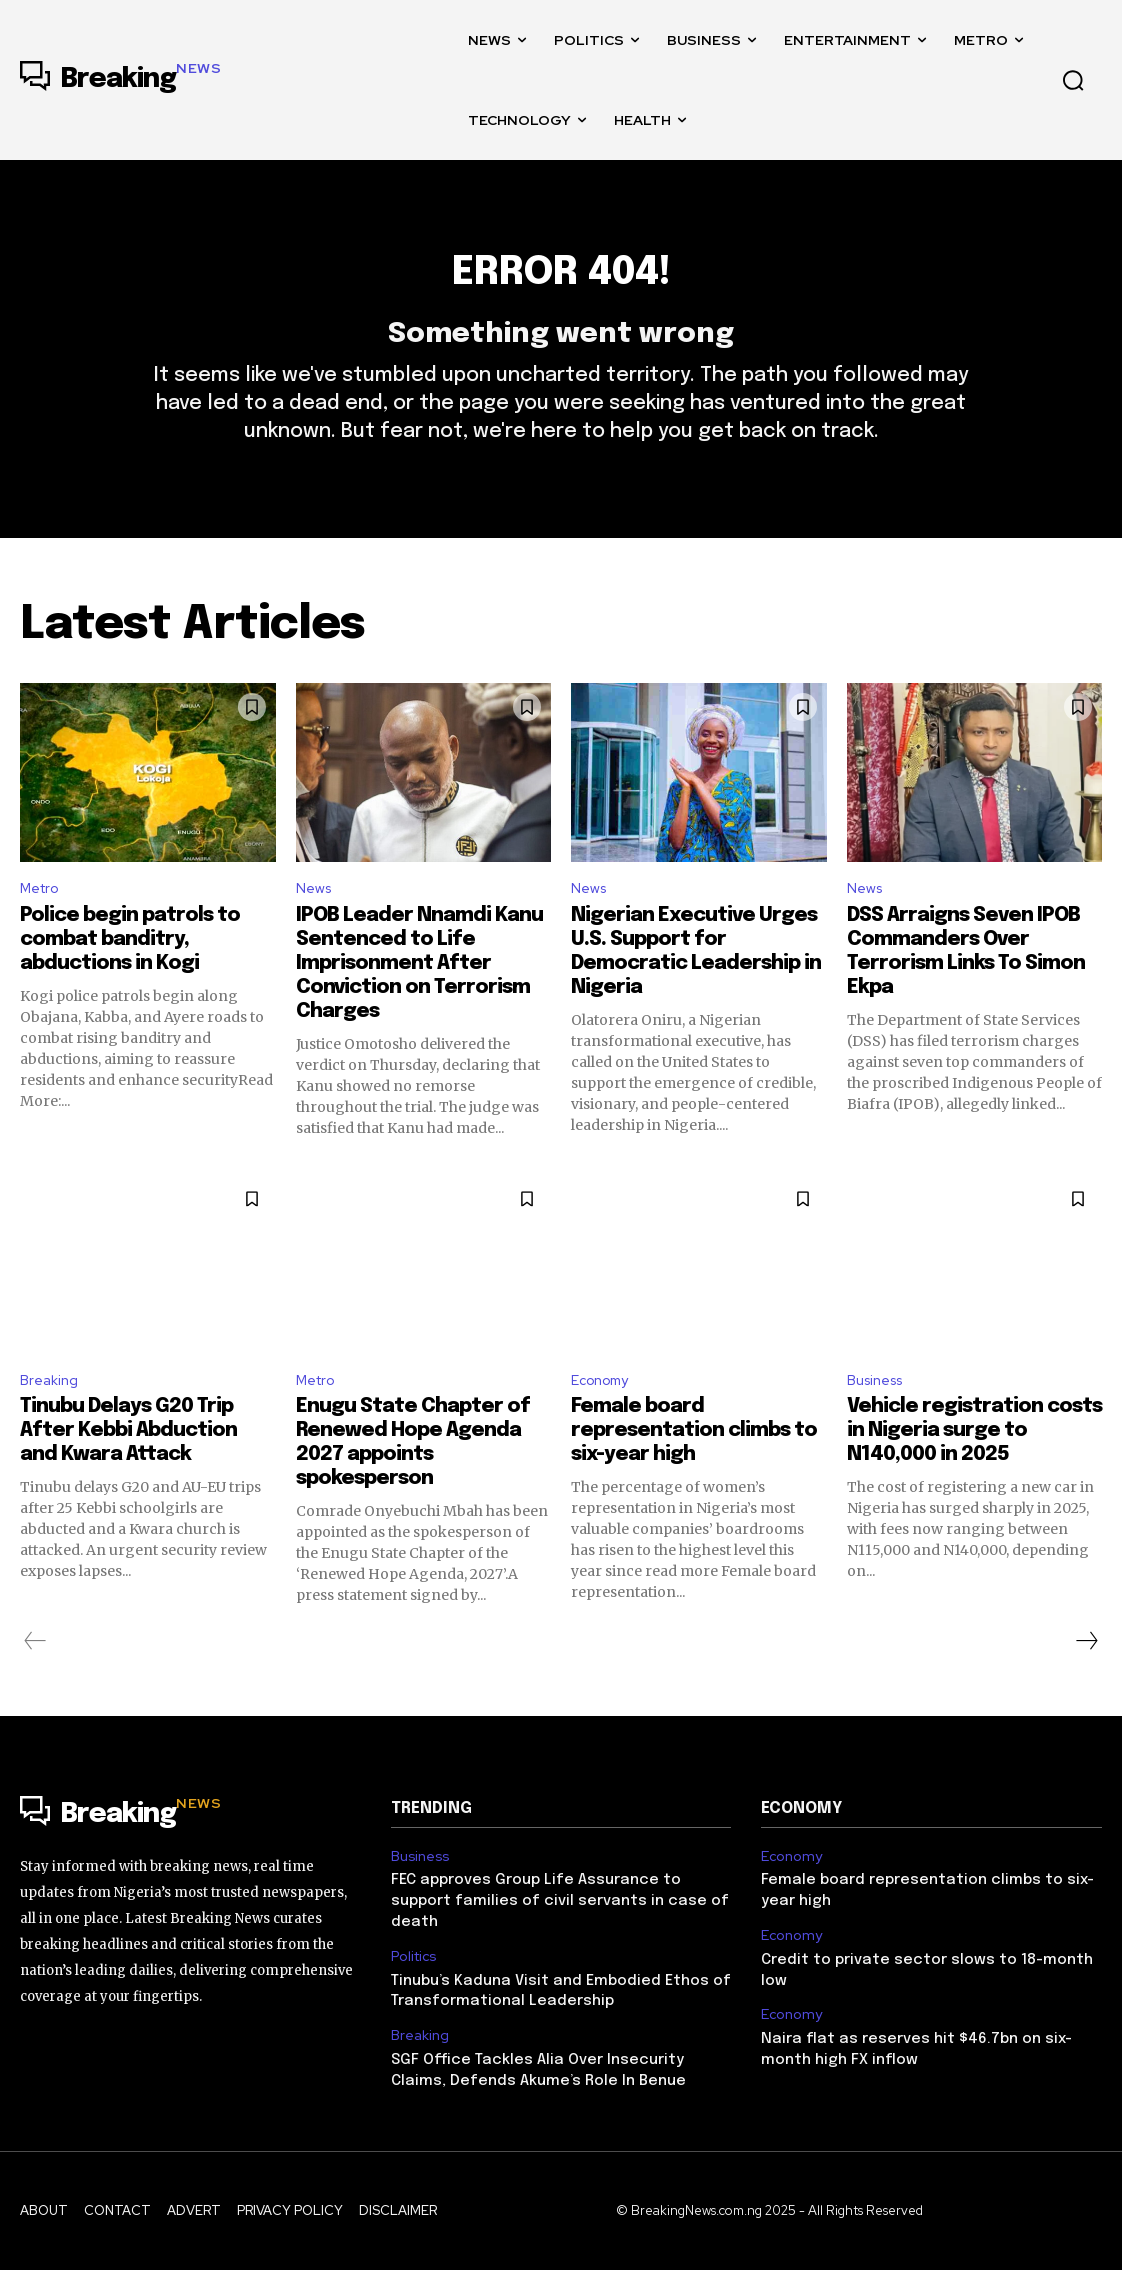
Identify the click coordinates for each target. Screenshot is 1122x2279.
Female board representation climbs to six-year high (694, 1471)
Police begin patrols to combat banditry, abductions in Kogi (130, 975)
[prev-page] (35, 1682)
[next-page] (1086, 1682)
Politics (412, 1972)
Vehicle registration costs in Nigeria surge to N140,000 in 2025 (974, 1471)
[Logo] (120, 80)
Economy (604, 1418)
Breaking (51, 1418)
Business (879, 1418)
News (316, 923)
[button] (1073, 80)
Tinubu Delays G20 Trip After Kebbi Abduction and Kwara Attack (128, 1471)
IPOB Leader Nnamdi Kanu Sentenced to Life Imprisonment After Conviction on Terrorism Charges (419, 999)
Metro (42, 923)
